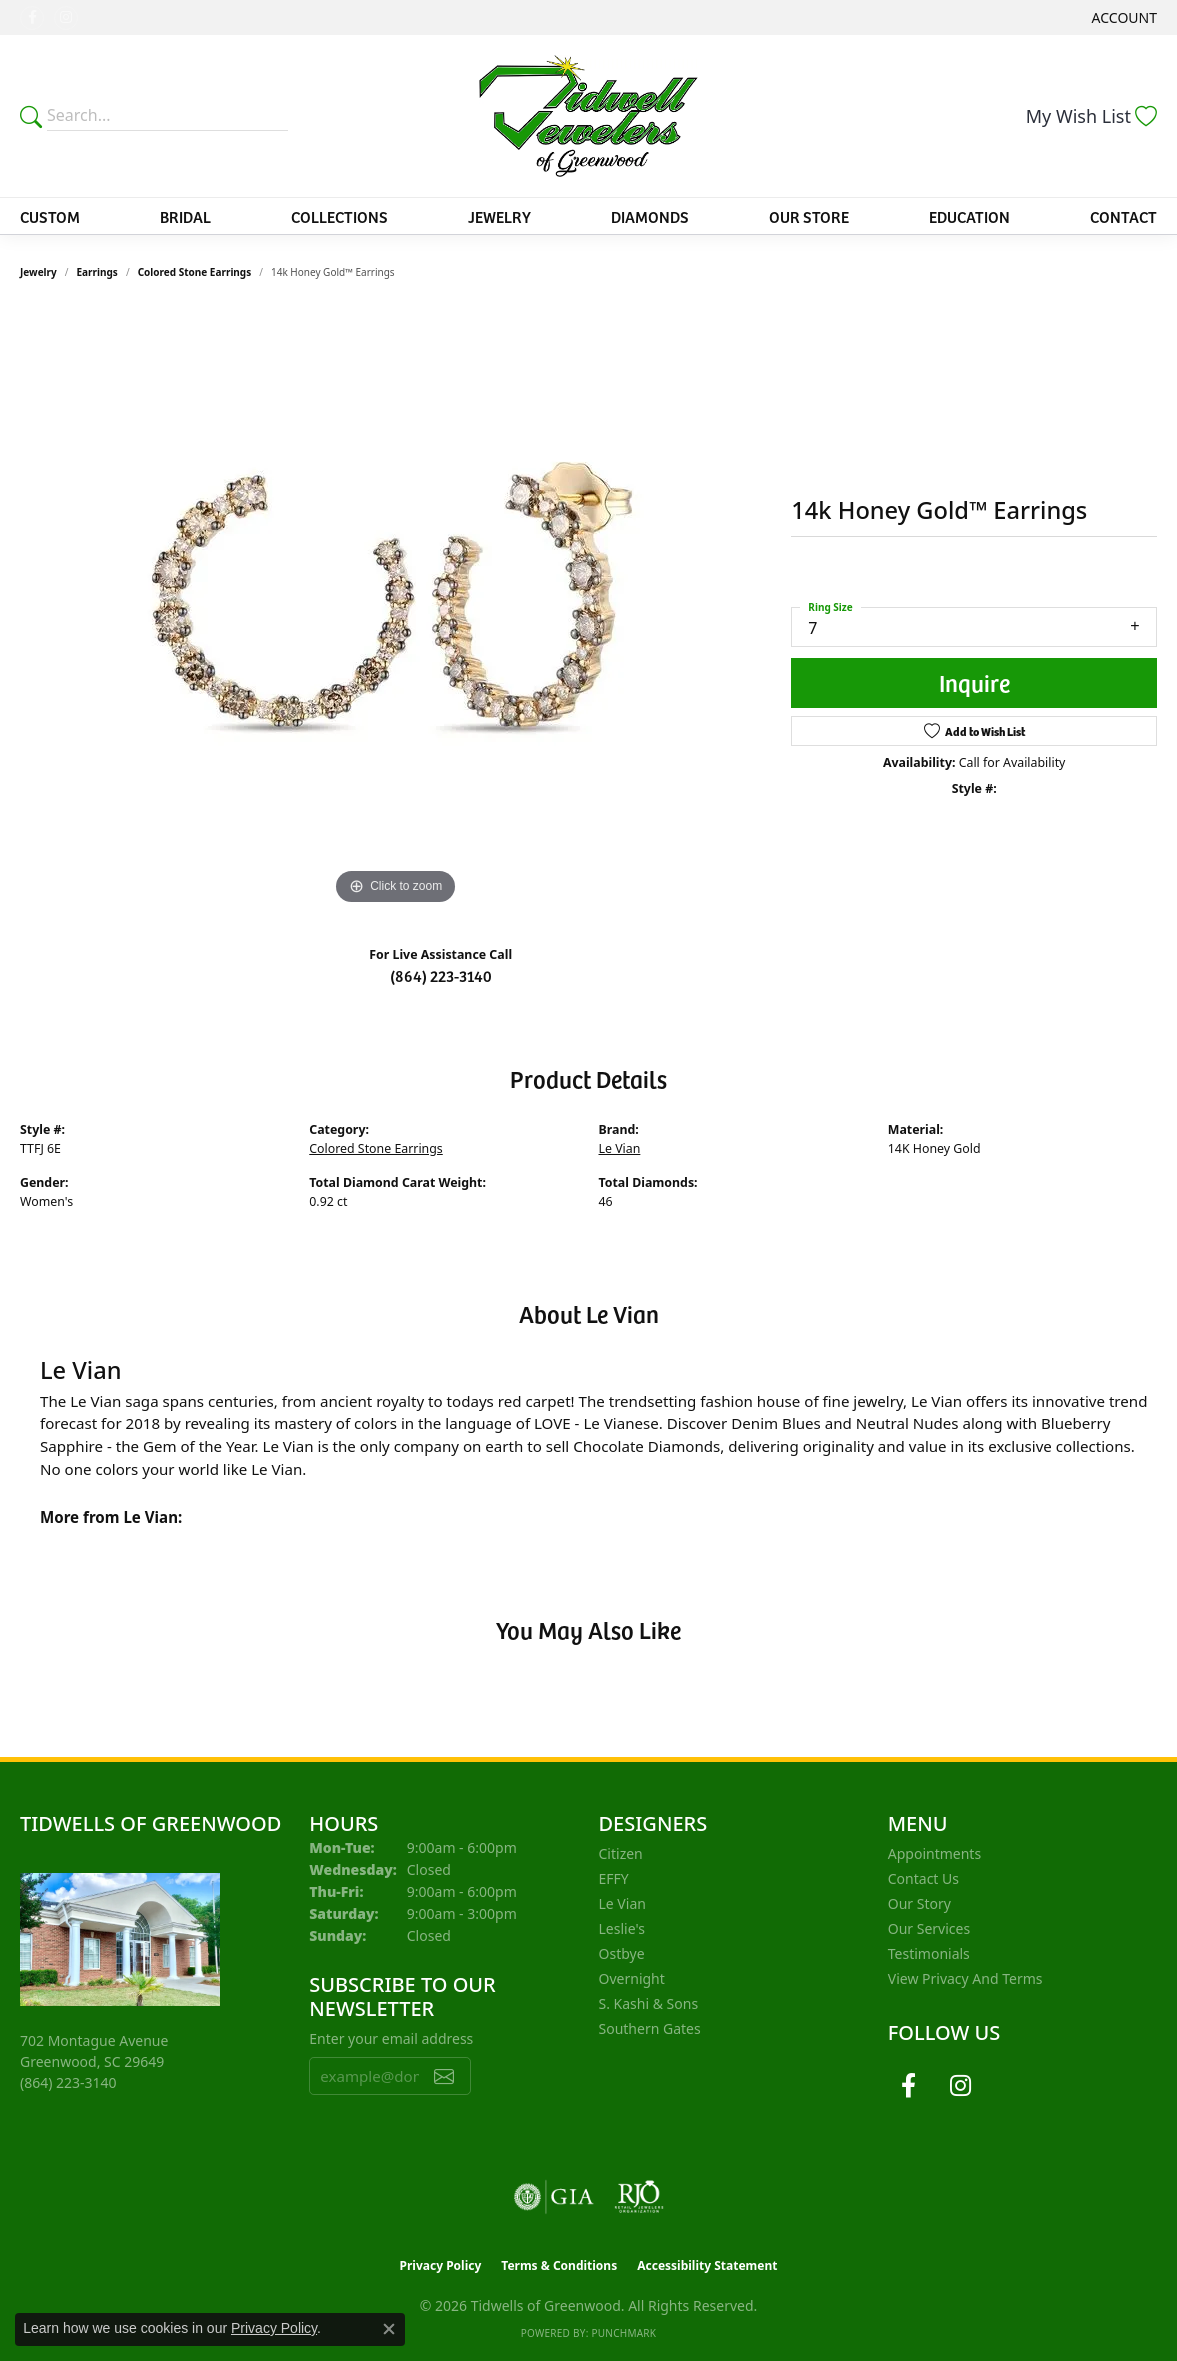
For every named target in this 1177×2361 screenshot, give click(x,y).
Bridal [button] (185, 216)
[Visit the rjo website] (639, 2197)
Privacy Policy (441, 2265)
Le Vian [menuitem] (622, 1903)
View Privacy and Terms (965, 1978)
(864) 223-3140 (441, 975)
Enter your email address (391, 2038)
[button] (1122, 17)
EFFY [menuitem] (614, 1878)
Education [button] (969, 216)
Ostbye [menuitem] (622, 1953)
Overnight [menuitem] (632, 1978)
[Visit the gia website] (554, 2197)
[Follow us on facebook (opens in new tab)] (32, 18)
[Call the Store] (68, 2082)
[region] (396, 610)
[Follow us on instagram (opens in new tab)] (66, 18)
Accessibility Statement (707, 2265)
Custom (50, 216)
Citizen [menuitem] (621, 1853)
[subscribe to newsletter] (444, 2076)
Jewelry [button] (499, 216)
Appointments (934, 1853)
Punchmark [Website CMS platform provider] (623, 2333)
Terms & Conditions (559, 2265)
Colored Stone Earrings (195, 272)
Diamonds (650, 216)
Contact (1123, 216)
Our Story (919, 1903)
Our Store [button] (809, 216)
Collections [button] (339, 216)
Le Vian (620, 1148)
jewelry (38, 272)
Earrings (97, 272)
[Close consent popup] (389, 2329)
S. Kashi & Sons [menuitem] (649, 2003)
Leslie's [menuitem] (622, 1928)
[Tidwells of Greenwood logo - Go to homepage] (589, 116)
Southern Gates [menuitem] (650, 2028)
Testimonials (929, 1953)
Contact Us (923, 1878)
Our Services (929, 1928)
